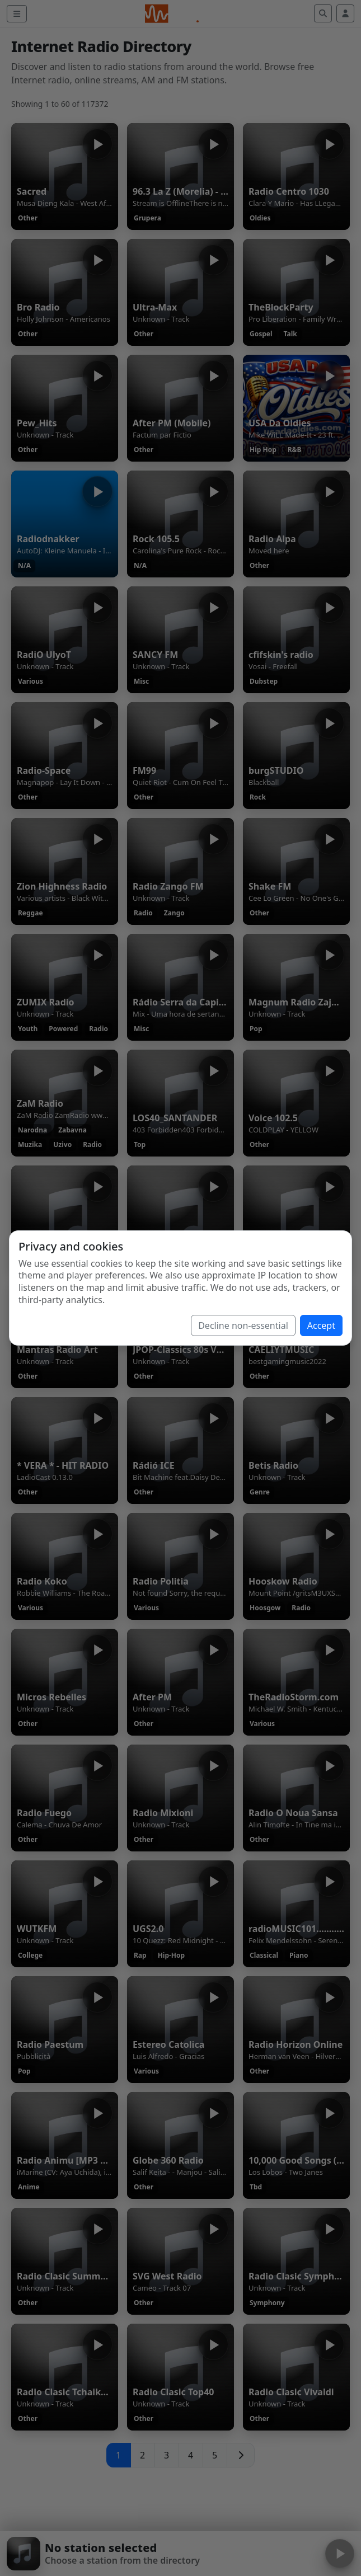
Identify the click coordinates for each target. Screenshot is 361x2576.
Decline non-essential (243, 1325)
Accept (321, 1325)
